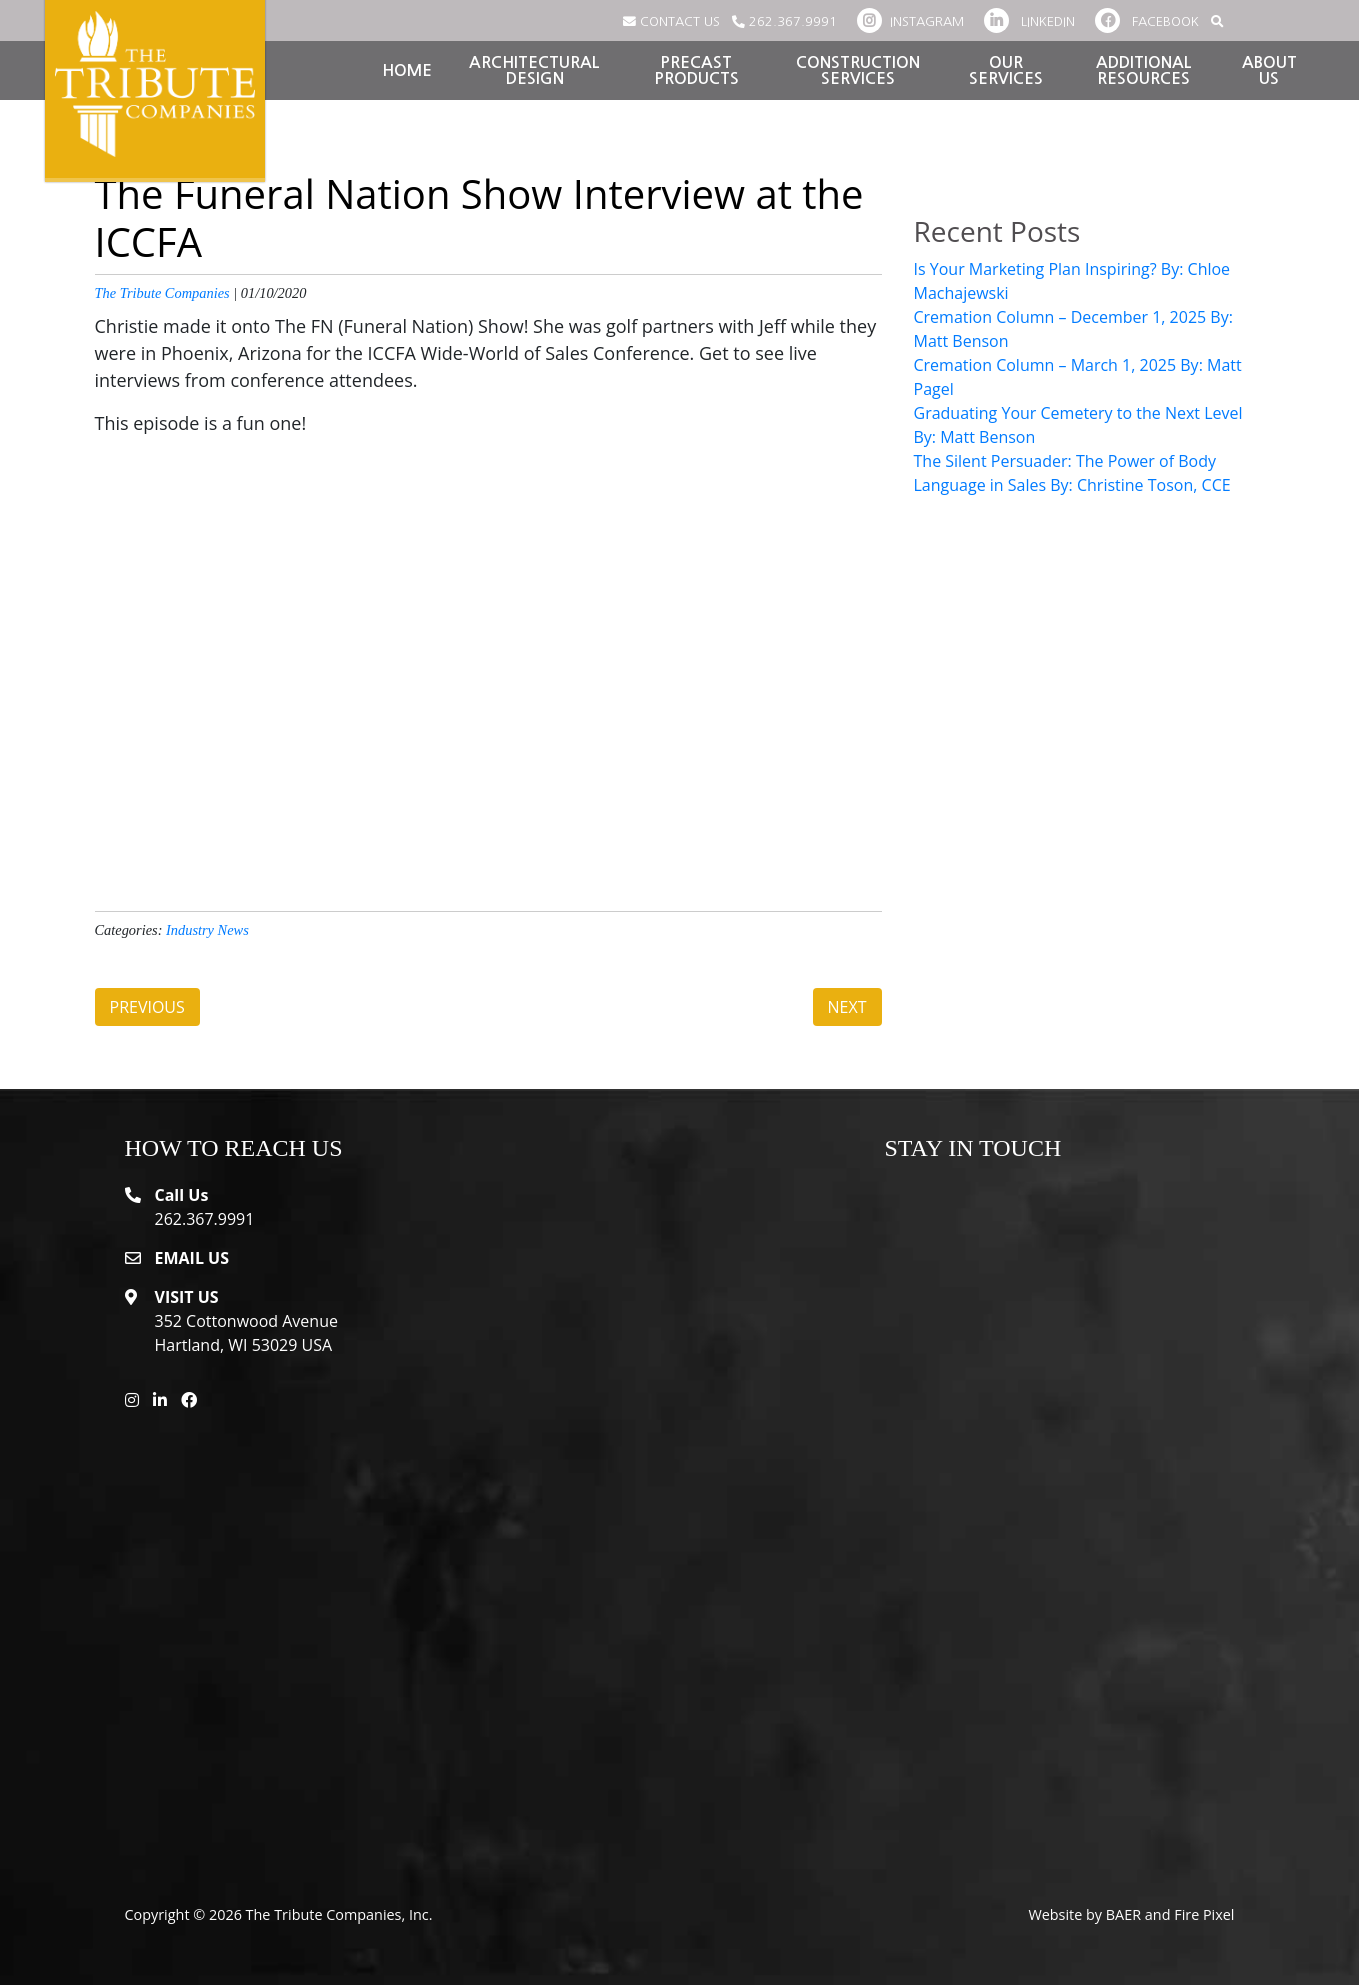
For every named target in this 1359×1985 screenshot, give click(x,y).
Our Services (1006, 70)
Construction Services (858, 70)
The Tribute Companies (162, 293)
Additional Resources (1144, 70)
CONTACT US (671, 21)
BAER (1123, 1914)
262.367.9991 (784, 21)
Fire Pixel (1204, 1914)
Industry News (207, 930)
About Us (1269, 70)
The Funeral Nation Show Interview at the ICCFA (479, 217)
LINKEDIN (1029, 21)
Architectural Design (534, 70)
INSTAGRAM (910, 21)
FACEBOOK (1147, 21)
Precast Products (696, 70)
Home (407, 70)
